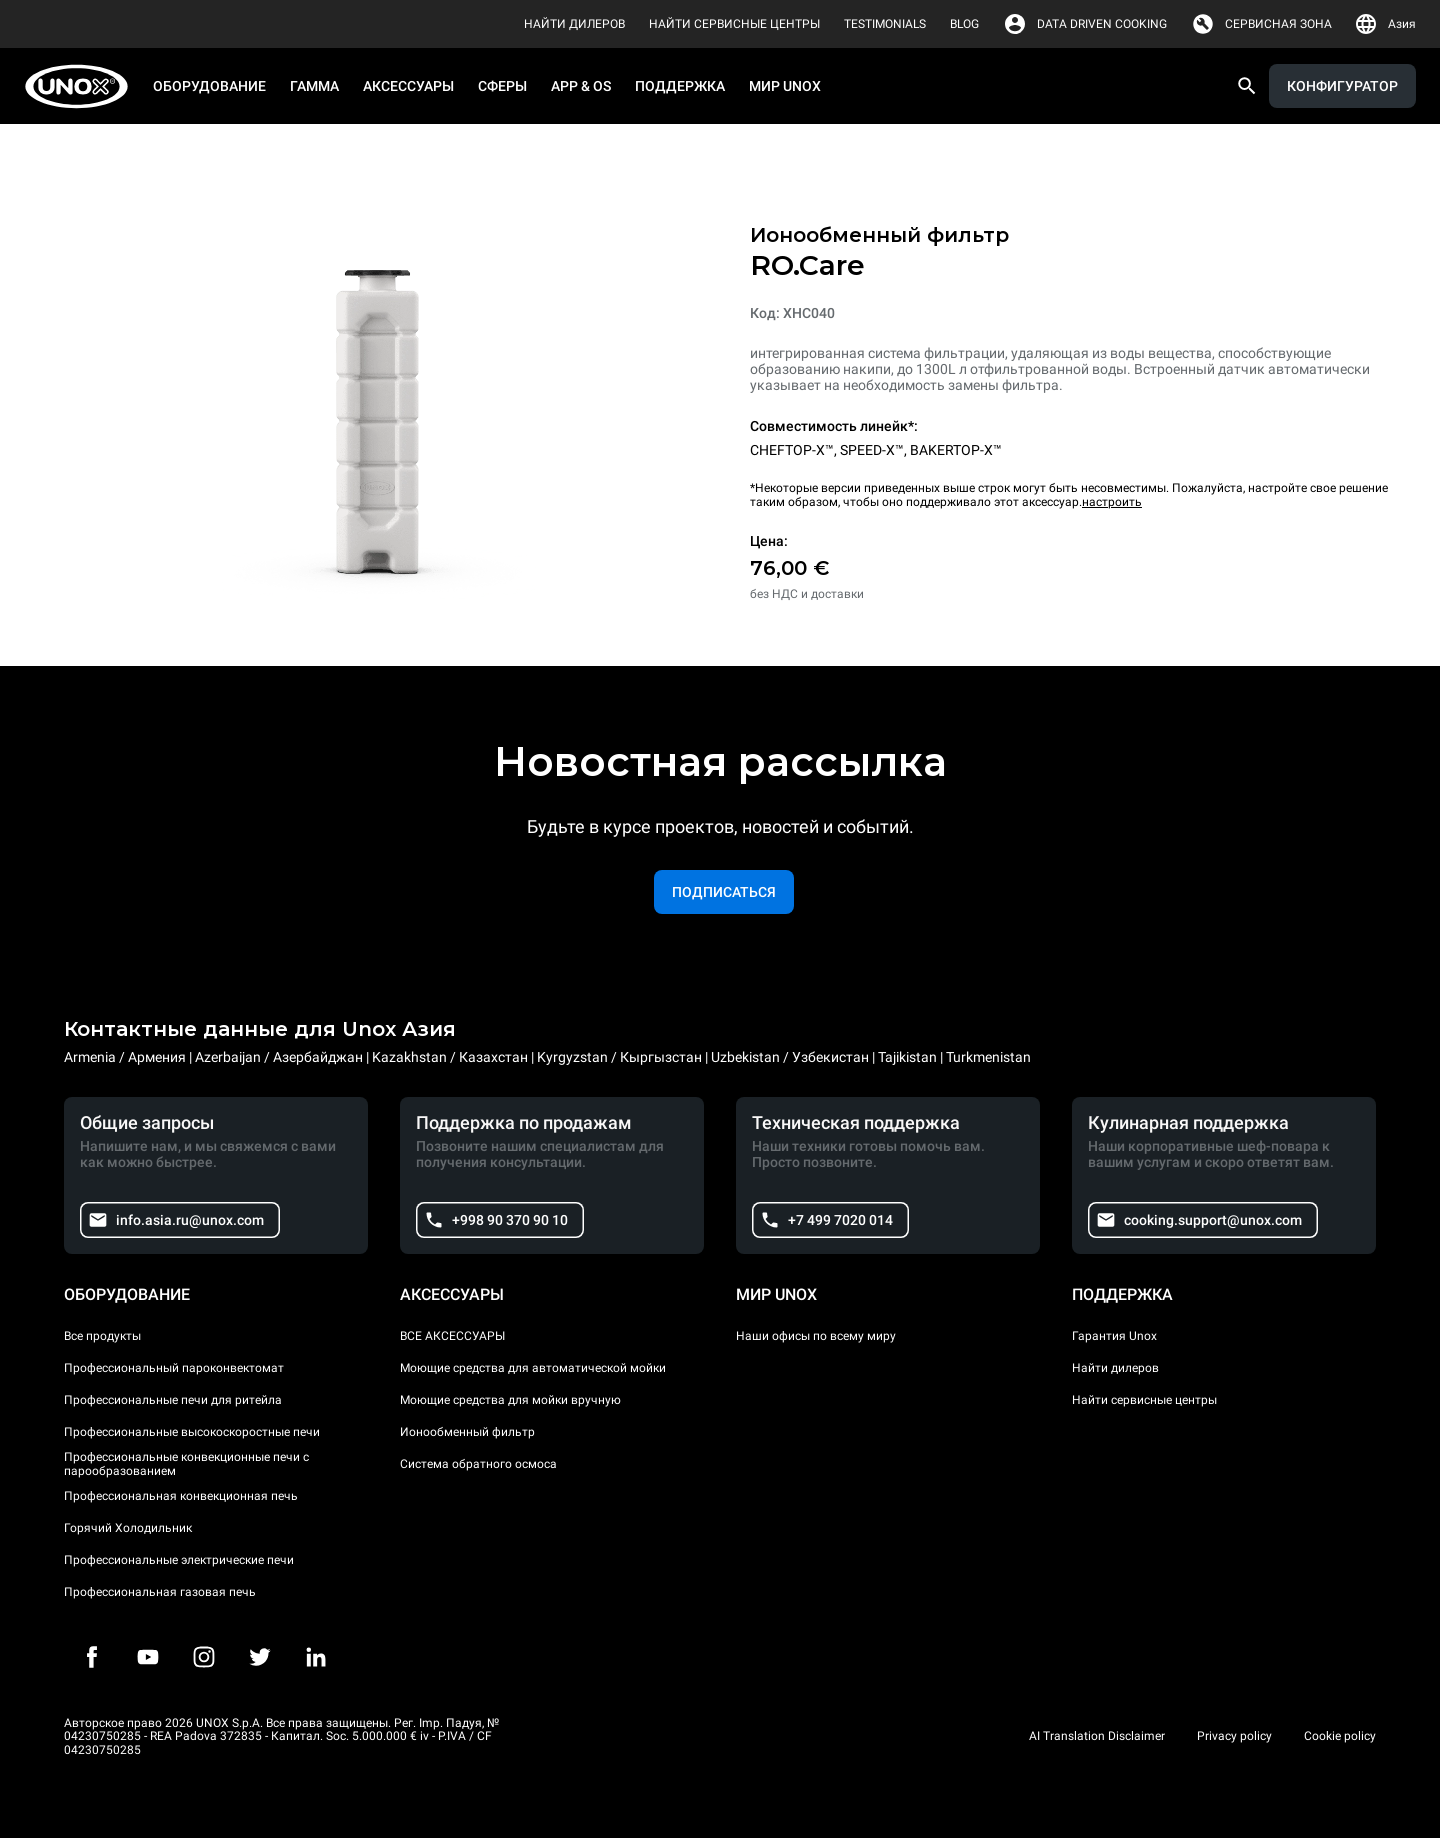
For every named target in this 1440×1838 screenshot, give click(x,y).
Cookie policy (1340, 1736)
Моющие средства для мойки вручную (510, 1400)
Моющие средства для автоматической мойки (533, 1368)
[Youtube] (148, 1657)
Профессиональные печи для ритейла (173, 1400)
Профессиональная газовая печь (160, 1592)
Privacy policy (1234, 1736)
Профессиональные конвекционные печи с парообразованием (186, 1464)
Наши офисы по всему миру (816, 1336)
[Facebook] (92, 1657)
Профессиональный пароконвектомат (174, 1368)
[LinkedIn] (316, 1657)
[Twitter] (260, 1657)
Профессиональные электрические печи (179, 1560)
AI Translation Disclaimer (1097, 1736)
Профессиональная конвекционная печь (181, 1496)
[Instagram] (204, 1657)
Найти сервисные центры (1144, 1400)
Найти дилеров (1115, 1368)
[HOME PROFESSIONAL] (82, 86)
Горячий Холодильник (128, 1528)
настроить (1112, 502)
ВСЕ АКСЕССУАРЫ (452, 1336)
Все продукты (102, 1336)
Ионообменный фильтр (467, 1432)
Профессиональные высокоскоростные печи (192, 1432)
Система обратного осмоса (478, 1464)
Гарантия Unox (1114, 1336)
